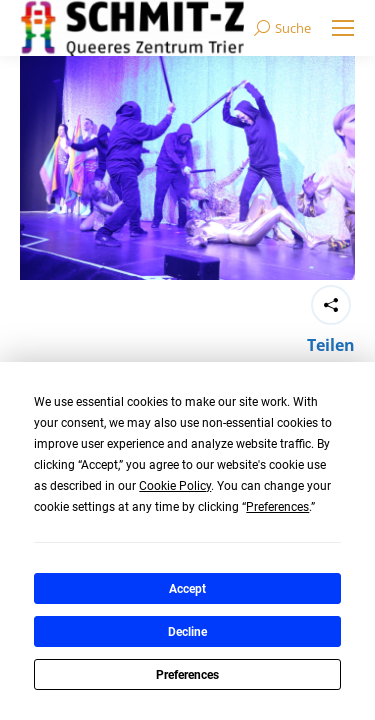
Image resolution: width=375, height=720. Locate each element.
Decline (187, 632)
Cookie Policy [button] (175, 486)
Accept (187, 589)
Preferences (187, 675)
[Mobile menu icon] (343, 28)
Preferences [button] (277, 507)
